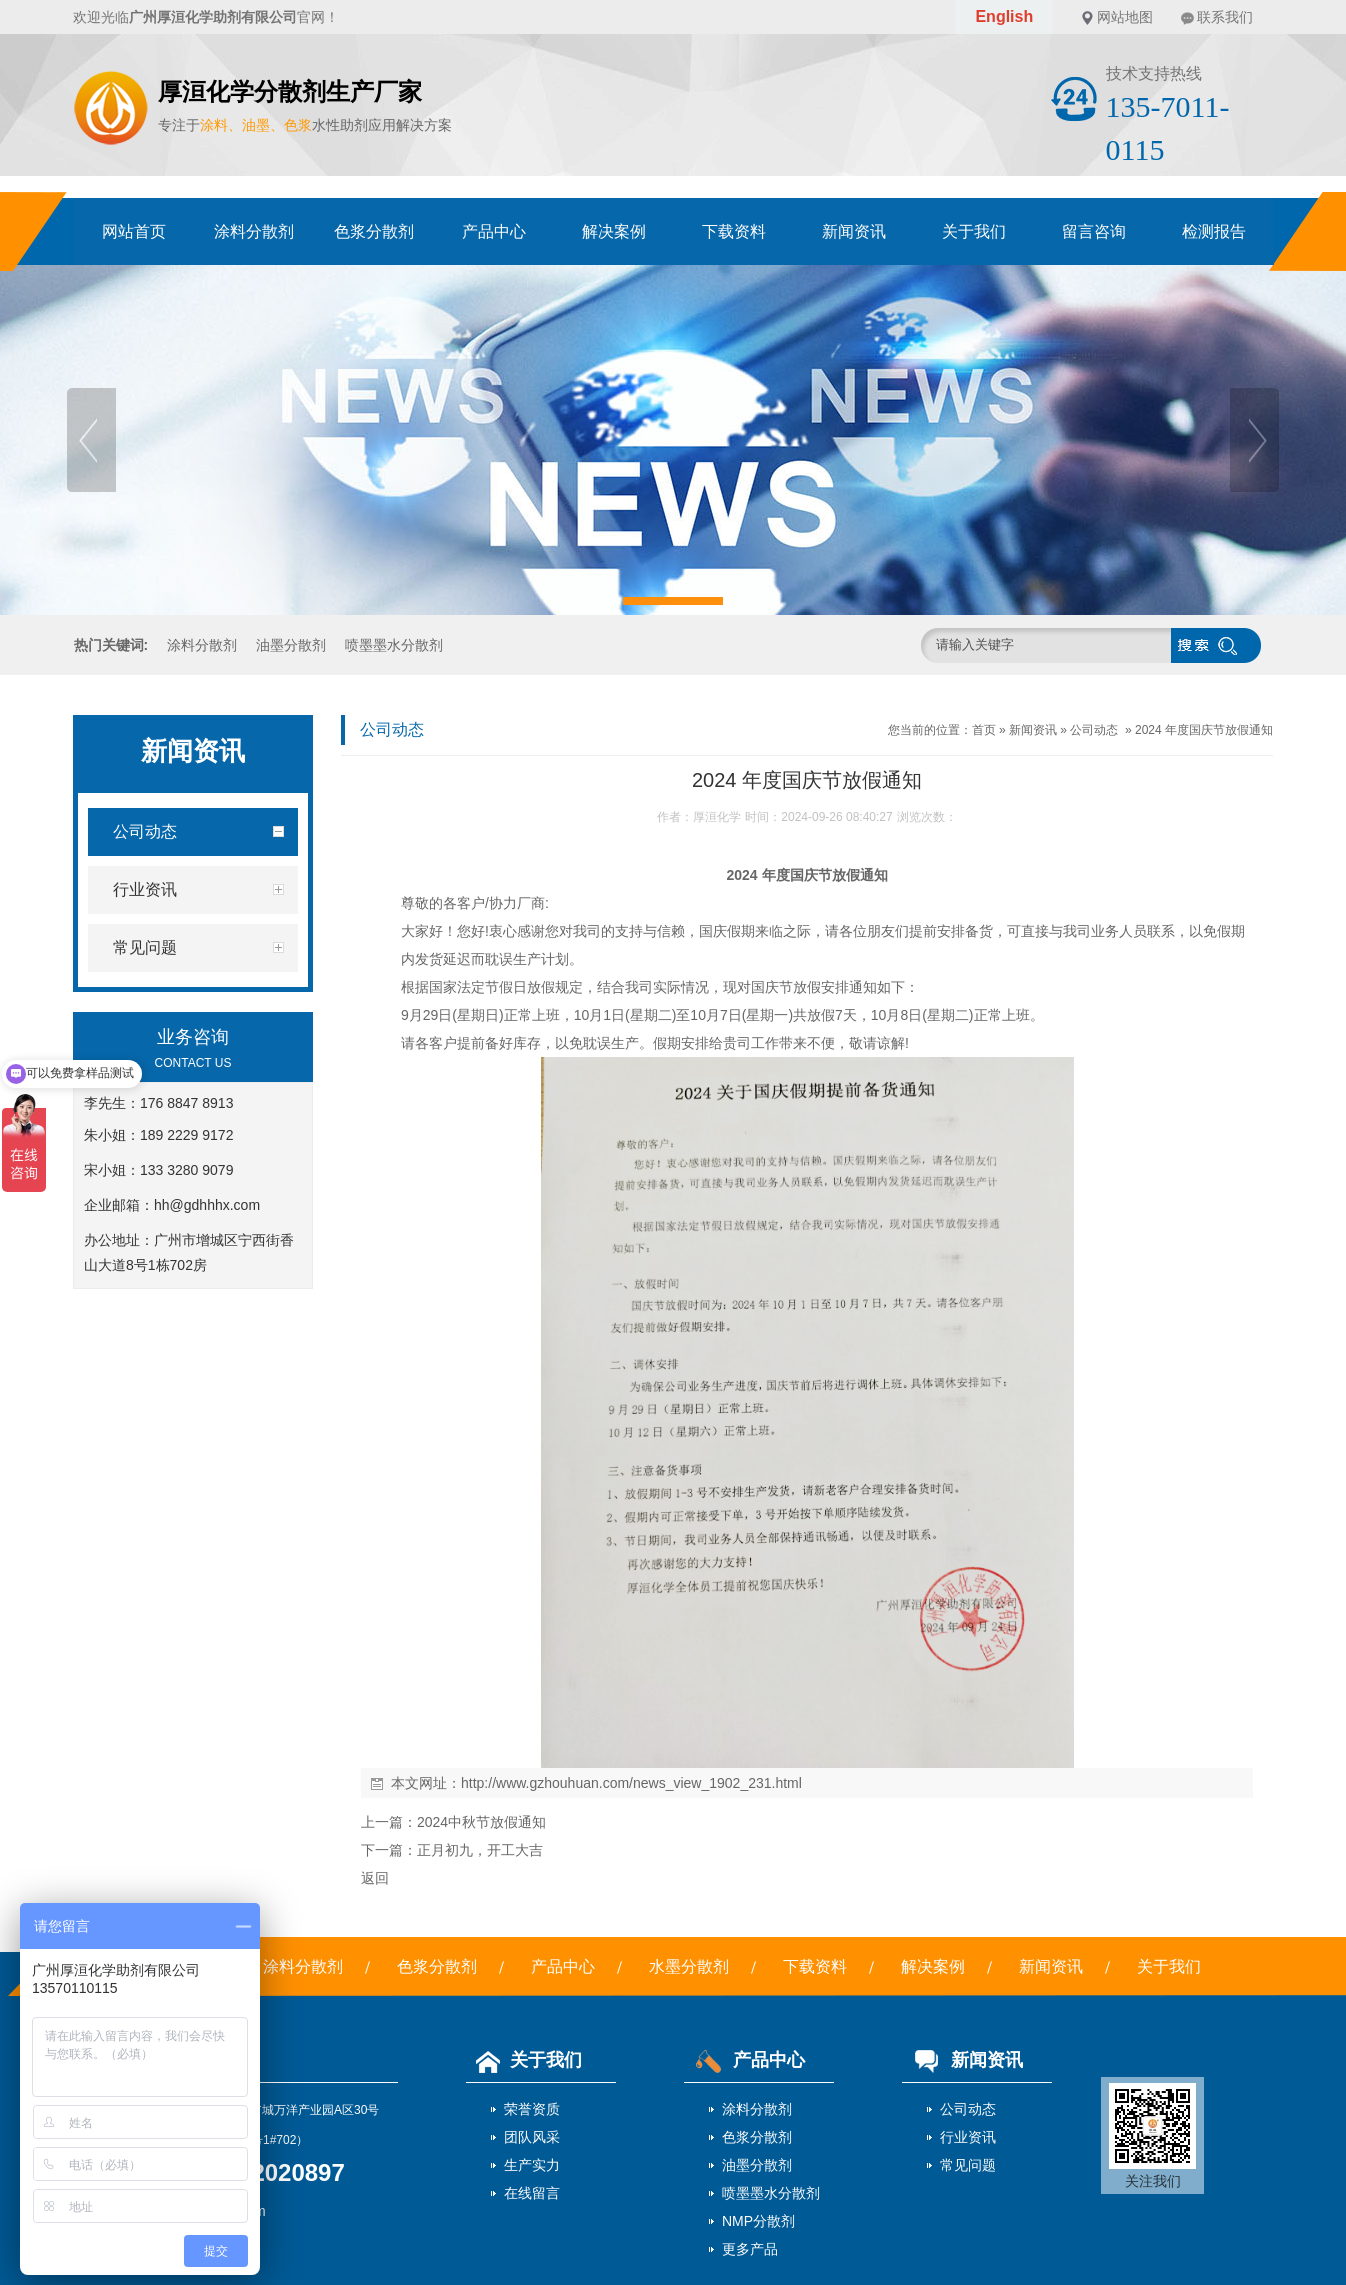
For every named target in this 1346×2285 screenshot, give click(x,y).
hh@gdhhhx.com (207, 1205)
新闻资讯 (854, 231)
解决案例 (614, 231)
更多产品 (750, 2249)
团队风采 (532, 2137)
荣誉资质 (532, 2109)
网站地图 (1125, 17)
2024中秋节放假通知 (481, 1822)
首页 (984, 730)
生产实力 (532, 2165)
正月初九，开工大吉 (480, 1850)
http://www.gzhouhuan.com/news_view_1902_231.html (631, 1783)
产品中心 (494, 231)
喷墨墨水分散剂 (394, 645)
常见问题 (968, 2165)
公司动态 (1094, 730)
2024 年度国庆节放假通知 (1204, 730)
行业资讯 (968, 2137)
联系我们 (1225, 17)
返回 (375, 1878)
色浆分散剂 (374, 231)
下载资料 (734, 231)
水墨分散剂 (689, 1966)
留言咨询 (1094, 231)
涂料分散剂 (254, 231)
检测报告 (1214, 231)
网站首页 (134, 231)
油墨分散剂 (291, 645)
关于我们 (974, 231)
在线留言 (532, 2193)
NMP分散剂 (758, 2221)
